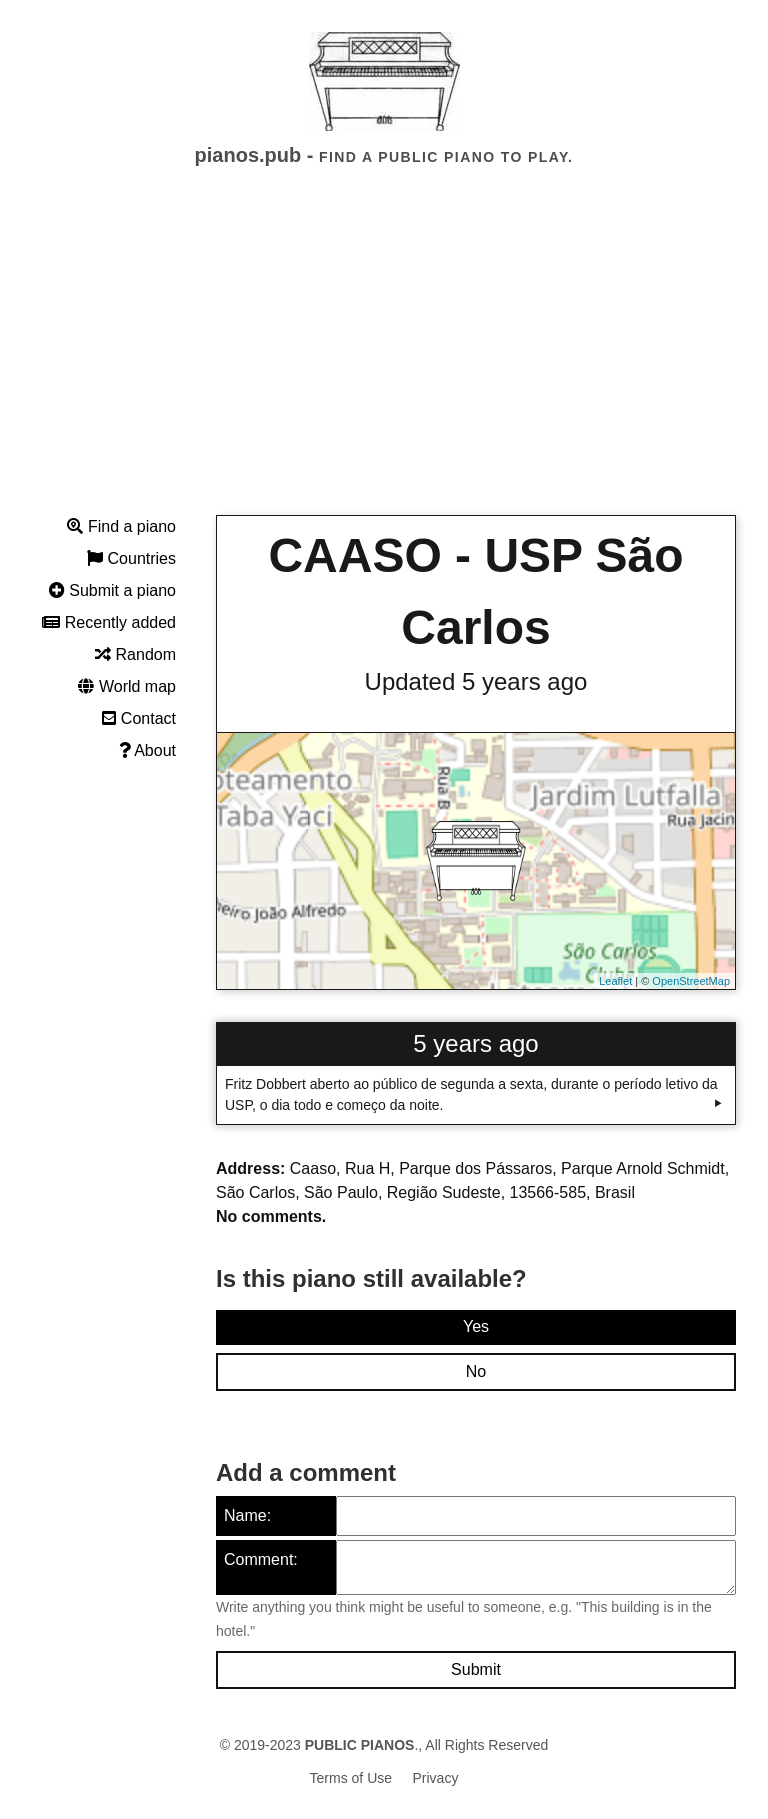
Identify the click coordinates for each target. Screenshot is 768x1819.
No (476, 1371)
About (147, 750)
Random (135, 654)
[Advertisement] (384, 359)
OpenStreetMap (691, 981)
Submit (476, 1669)
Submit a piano (112, 590)
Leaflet (615, 981)
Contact (139, 718)
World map (127, 686)
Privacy (436, 1778)
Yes (476, 1326)
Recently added (109, 622)
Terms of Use (351, 1778)
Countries (131, 558)
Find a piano (121, 526)
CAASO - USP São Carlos (475, 591)
